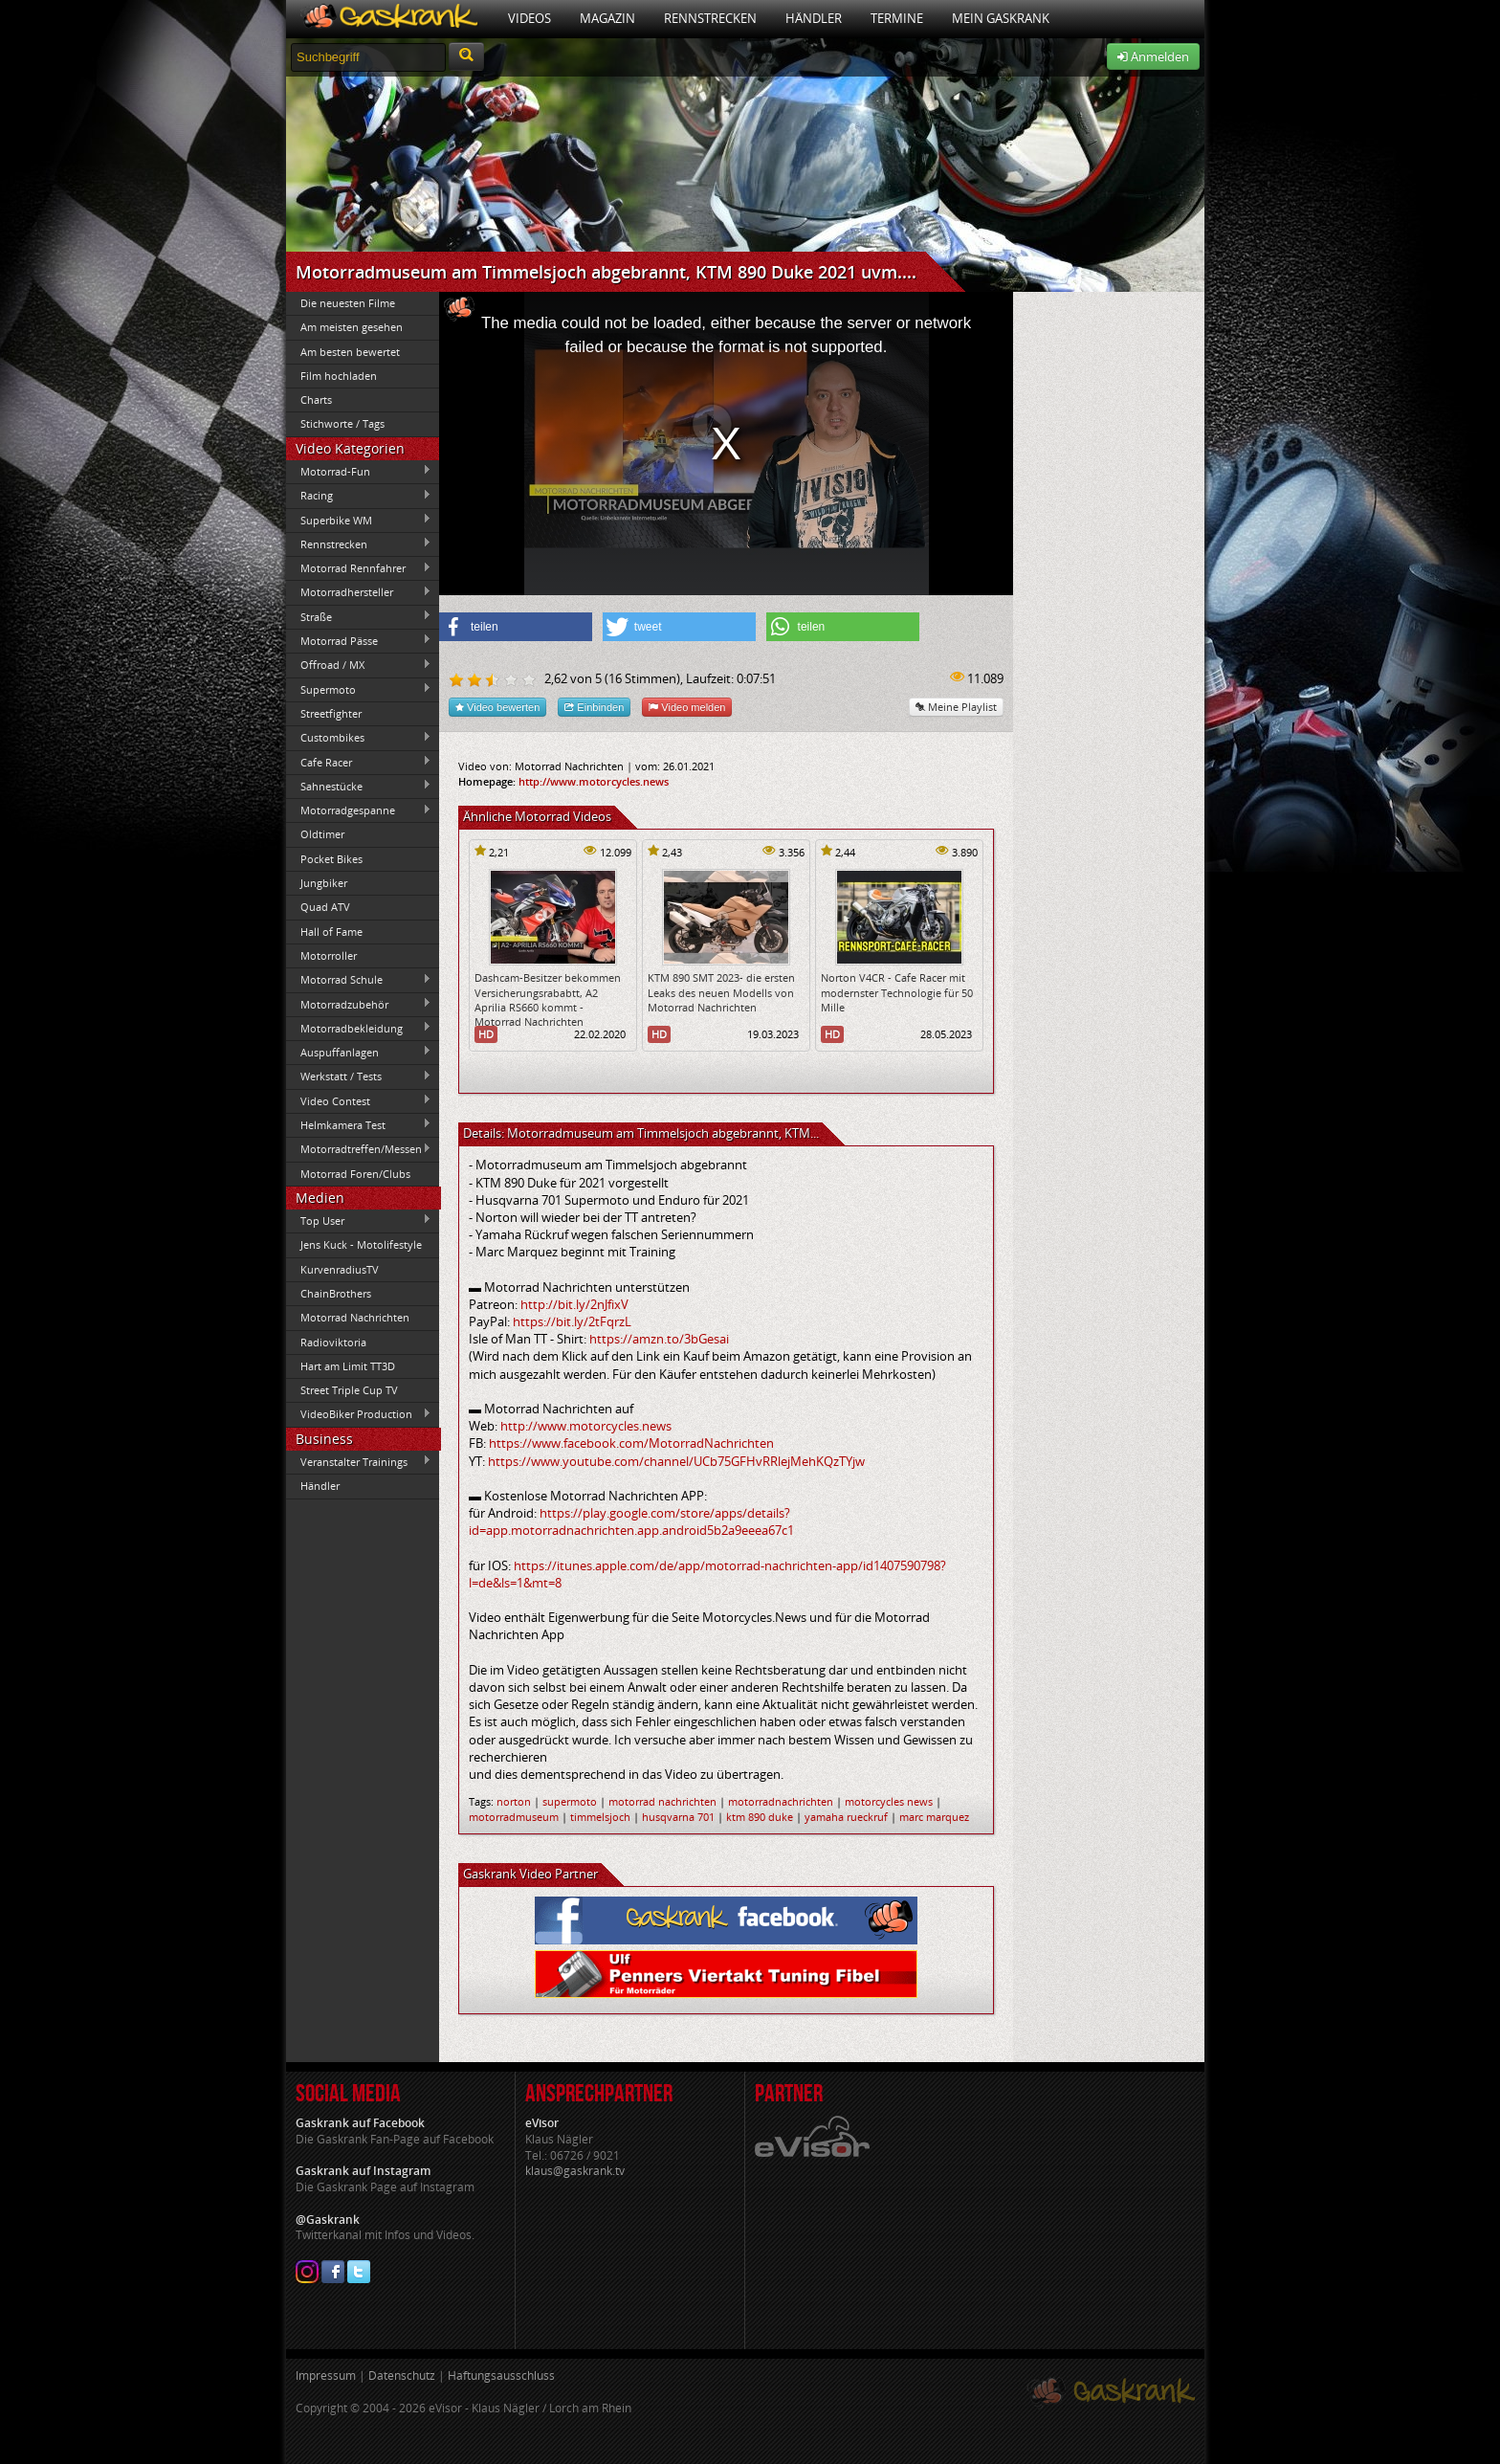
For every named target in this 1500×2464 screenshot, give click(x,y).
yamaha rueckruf (846, 1816)
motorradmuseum (514, 1816)
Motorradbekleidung (358, 1027)
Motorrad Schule (358, 980)
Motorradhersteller (358, 592)
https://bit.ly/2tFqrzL (572, 1321)
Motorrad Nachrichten (354, 1317)
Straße (358, 616)
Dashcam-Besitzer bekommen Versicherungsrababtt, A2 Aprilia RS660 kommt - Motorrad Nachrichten (547, 999)
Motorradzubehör (358, 1003)
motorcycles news (889, 1801)
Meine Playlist (956, 706)
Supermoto (358, 689)
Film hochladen (338, 375)
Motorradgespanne (358, 810)
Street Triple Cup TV (349, 1390)
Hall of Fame (331, 931)
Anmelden (1153, 56)
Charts (316, 399)
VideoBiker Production (358, 1414)
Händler (813, 18)
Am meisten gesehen (351, 327)
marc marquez (934, 1816)
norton (513, 1801)
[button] (515, 626)
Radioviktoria (333, 1342)
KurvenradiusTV (339, 1269)
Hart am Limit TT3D (347, 1366)
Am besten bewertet (350, 351)
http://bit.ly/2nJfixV (574, 1304)
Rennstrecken (710, 18)
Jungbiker (323, 883)
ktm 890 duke (759, 1816)
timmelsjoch (600, 1816)
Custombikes (358, 737)
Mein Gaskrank (1000, 18)
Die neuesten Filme (347, 303)
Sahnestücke (358, 785)
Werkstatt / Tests (358, 1076)
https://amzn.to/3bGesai (659, 1338)
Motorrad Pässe (358, 640)
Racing (358, 495)
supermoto (569, 1801)
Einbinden (594, 706)
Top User (358, 1220)
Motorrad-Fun (358, 470)
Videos (529, 18)
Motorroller (328, 955)
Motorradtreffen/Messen (358, 1149)
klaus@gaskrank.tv (575, 2171)
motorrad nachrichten (662, 1801)
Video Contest (358, 1100)
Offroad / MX (358, 665)
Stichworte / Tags (342, 423)
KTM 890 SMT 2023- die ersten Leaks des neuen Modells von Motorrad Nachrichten (721, 992)
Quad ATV (325, 906)
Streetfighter (331, 713)
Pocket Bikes (331, 859)
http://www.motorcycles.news (593, 781)
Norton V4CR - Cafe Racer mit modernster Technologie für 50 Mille (897, 992)
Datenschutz (401, 2375)
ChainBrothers (335, 1293)
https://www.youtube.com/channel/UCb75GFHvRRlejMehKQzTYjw (676, 1461)
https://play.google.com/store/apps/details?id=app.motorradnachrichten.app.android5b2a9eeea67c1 (631, 1521)
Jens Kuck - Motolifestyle (361, 1244)
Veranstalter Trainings (358, 1461)
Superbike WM (358, 519)
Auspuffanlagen (358, 1051)
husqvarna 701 (678, 1816)
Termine (897, 18)
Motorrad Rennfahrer (358, 568)
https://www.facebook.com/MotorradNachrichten (631, 1443)
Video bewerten (497, 706)
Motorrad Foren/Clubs (355, 1173)
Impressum (326, 2375)
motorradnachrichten (780, 1801)
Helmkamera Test (358, 1124)
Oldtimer (322, 834)
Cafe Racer (358, 761)
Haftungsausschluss (501, 2375)
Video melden (687, 706)
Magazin (607, 18)
